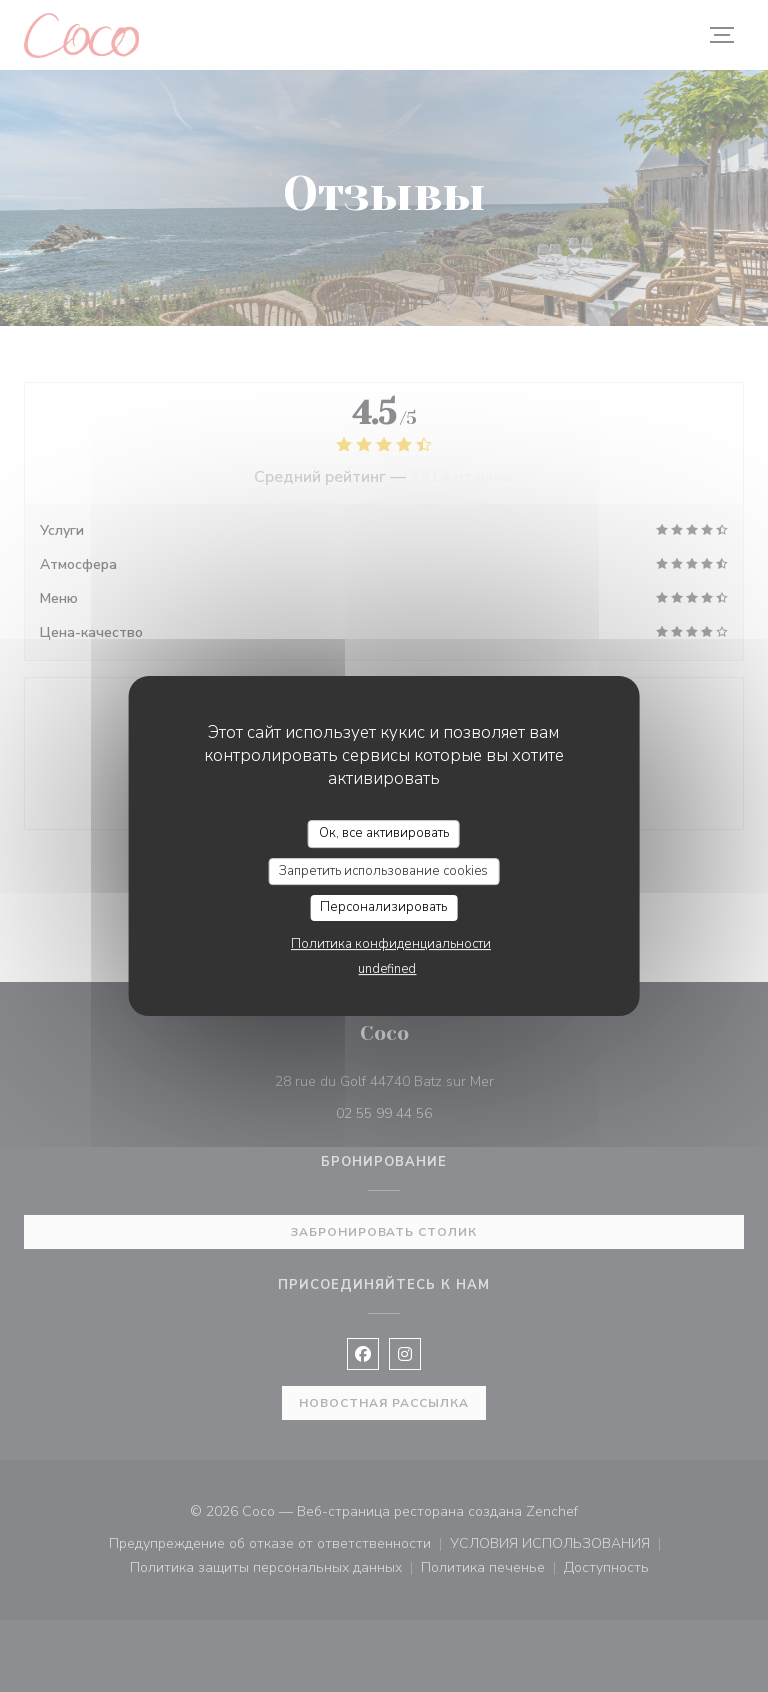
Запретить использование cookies (383, 871)
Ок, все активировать (384, 833)
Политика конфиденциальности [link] (391, 944)
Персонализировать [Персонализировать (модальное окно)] (383, 907)
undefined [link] (387, 969)
